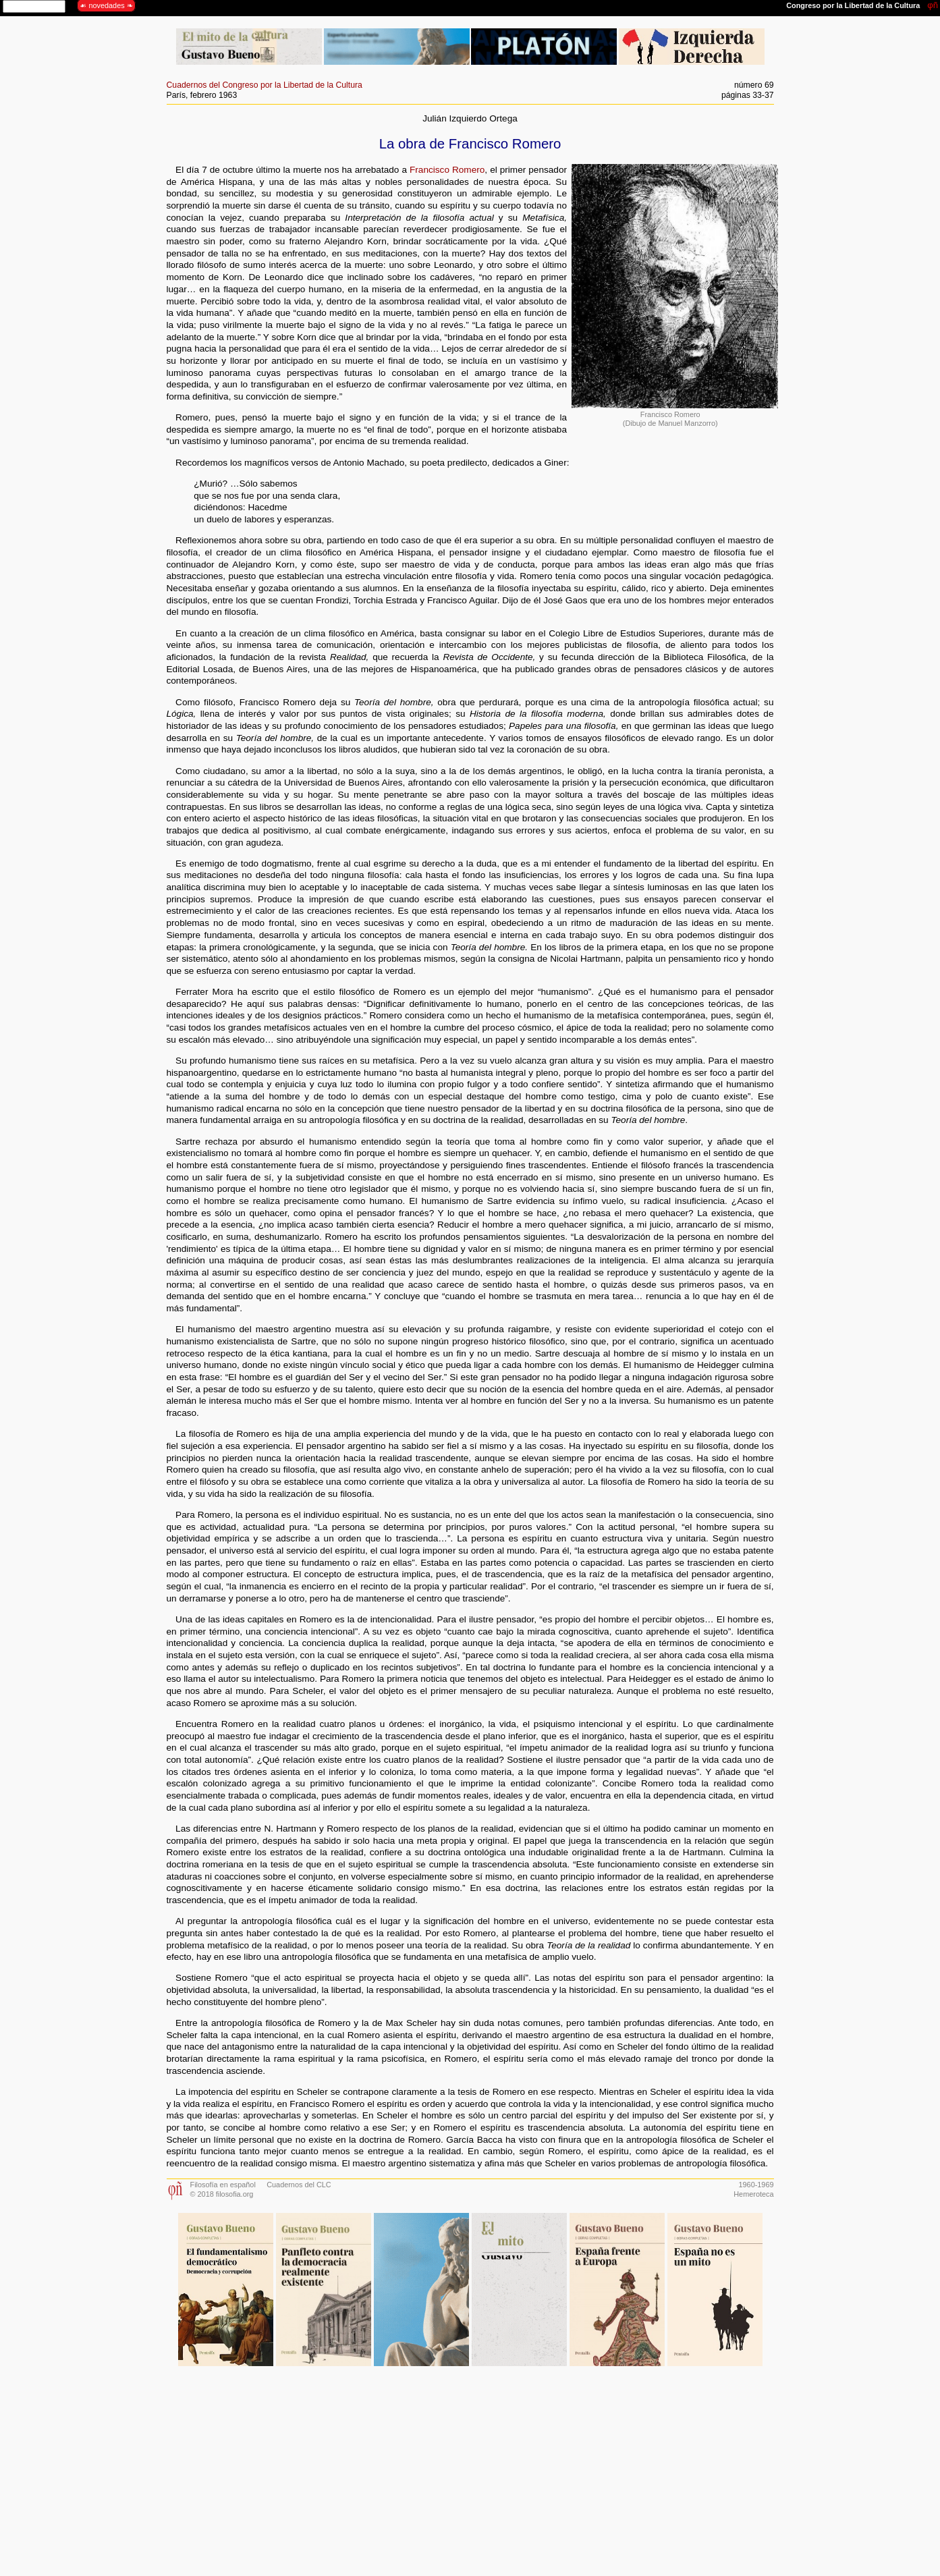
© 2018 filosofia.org (222, 2194)
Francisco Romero (447, 170)
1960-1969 (755, 2185)
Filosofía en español (223, 2185)
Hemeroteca (753, 2194)
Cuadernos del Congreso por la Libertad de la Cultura (264, 85)
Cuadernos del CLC (299, 2185)
